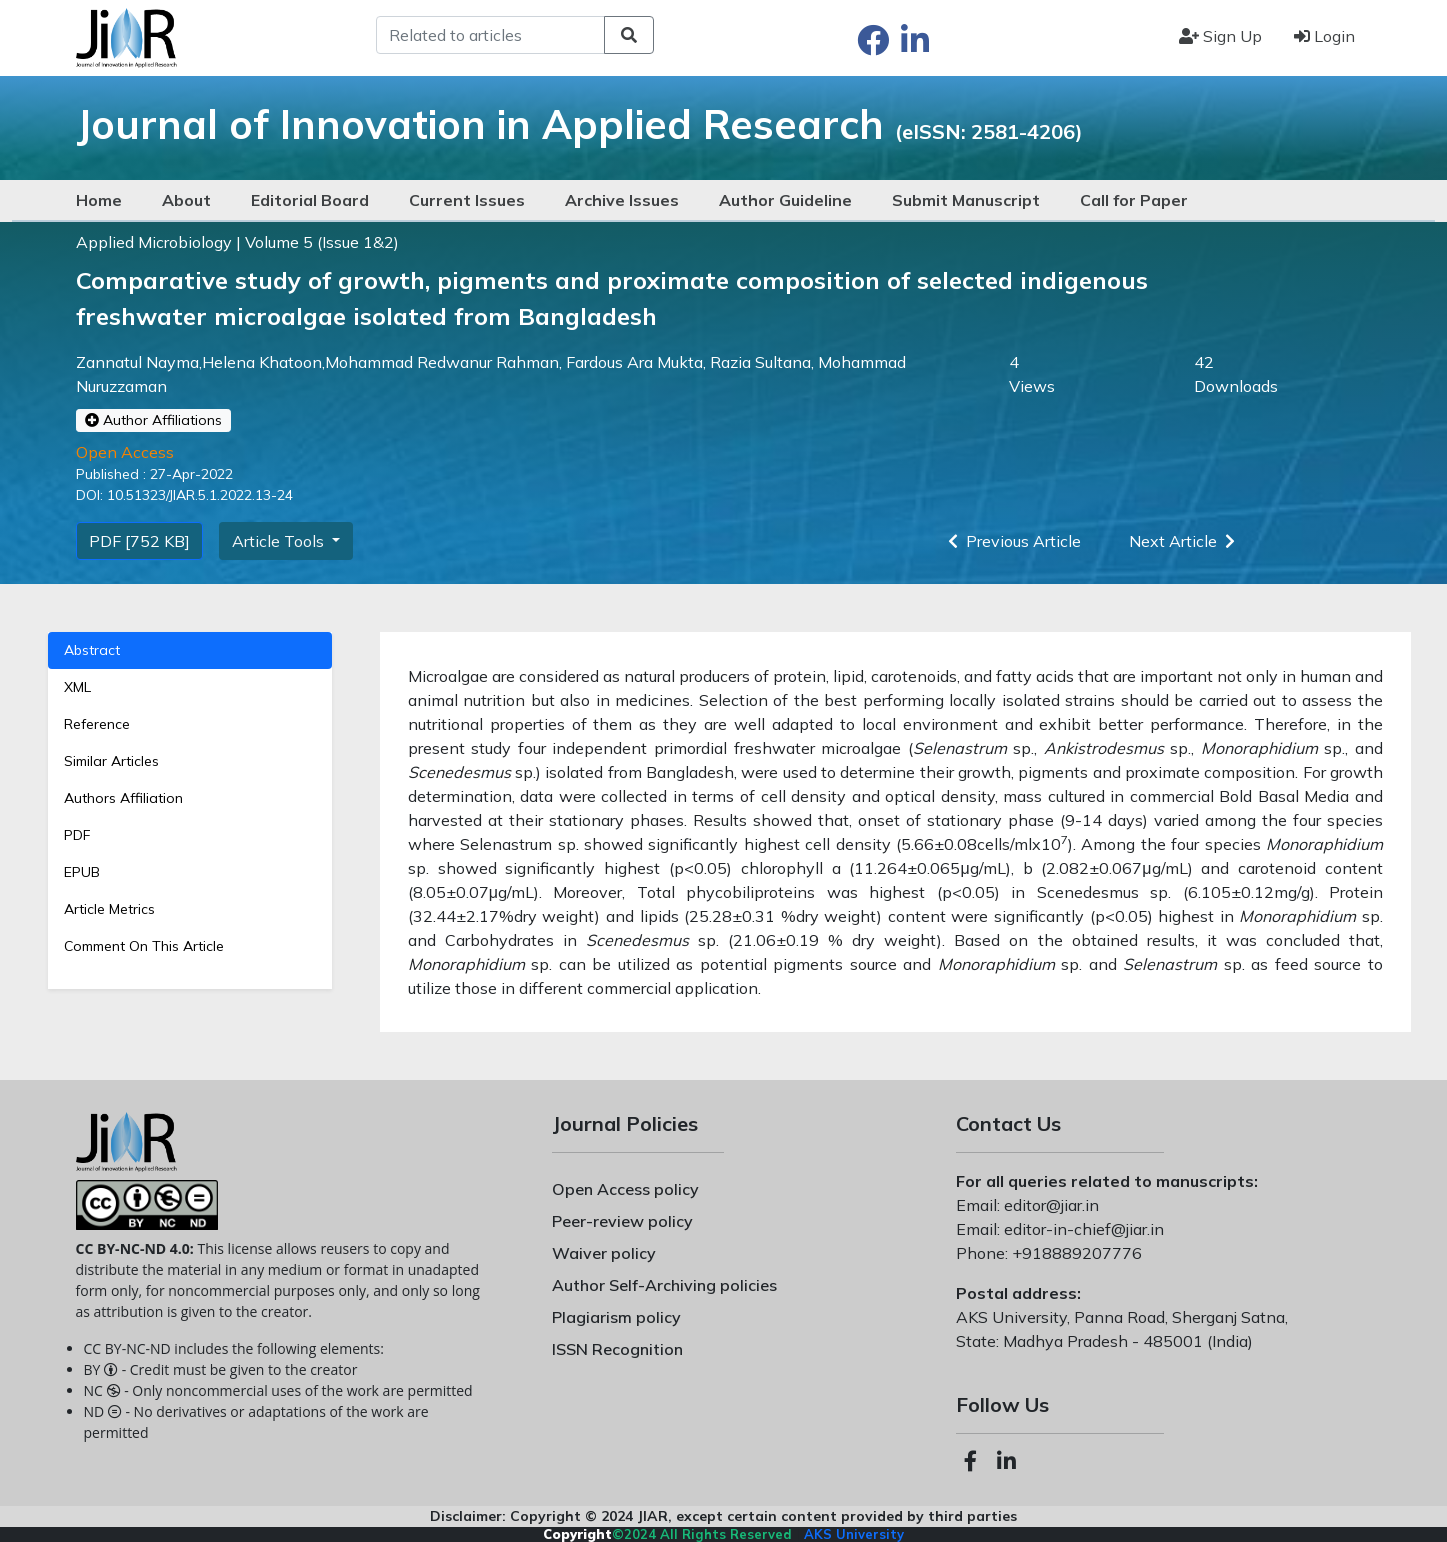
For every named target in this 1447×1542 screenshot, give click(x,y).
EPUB (82, 872)
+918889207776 (1075, 1253)
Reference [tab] (97, 724)
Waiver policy (604, 1253)
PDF (77, 835)
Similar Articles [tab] (111, 761)
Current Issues (467, 200)
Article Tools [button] (280, 541)
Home (99, 200)
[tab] (190, 835)
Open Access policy (625, 1189)
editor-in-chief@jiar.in (1082, 1229)
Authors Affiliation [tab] (123, 798)
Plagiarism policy (616, 1317)
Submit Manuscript (966, 200)
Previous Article (1010, 541)
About (186, 200)
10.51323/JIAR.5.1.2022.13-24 (198, 495)
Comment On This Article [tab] (144, 946)
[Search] (490, 35)
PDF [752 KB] (139, 541)
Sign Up (1220, 36)
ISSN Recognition (617, 1349)
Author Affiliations (153, 420)
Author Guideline (785, 200)
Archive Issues (622, 200)
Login (1324, 36)
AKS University (854, 1534)
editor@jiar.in (1049, 1205)
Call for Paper (1134, 200)
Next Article (1186, 541)
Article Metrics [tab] (109, 909)
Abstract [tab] (92, 650)
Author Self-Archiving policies (664, 1285)
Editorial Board (310, 200)
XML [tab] (77, 687)
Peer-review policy (622, 1221)
